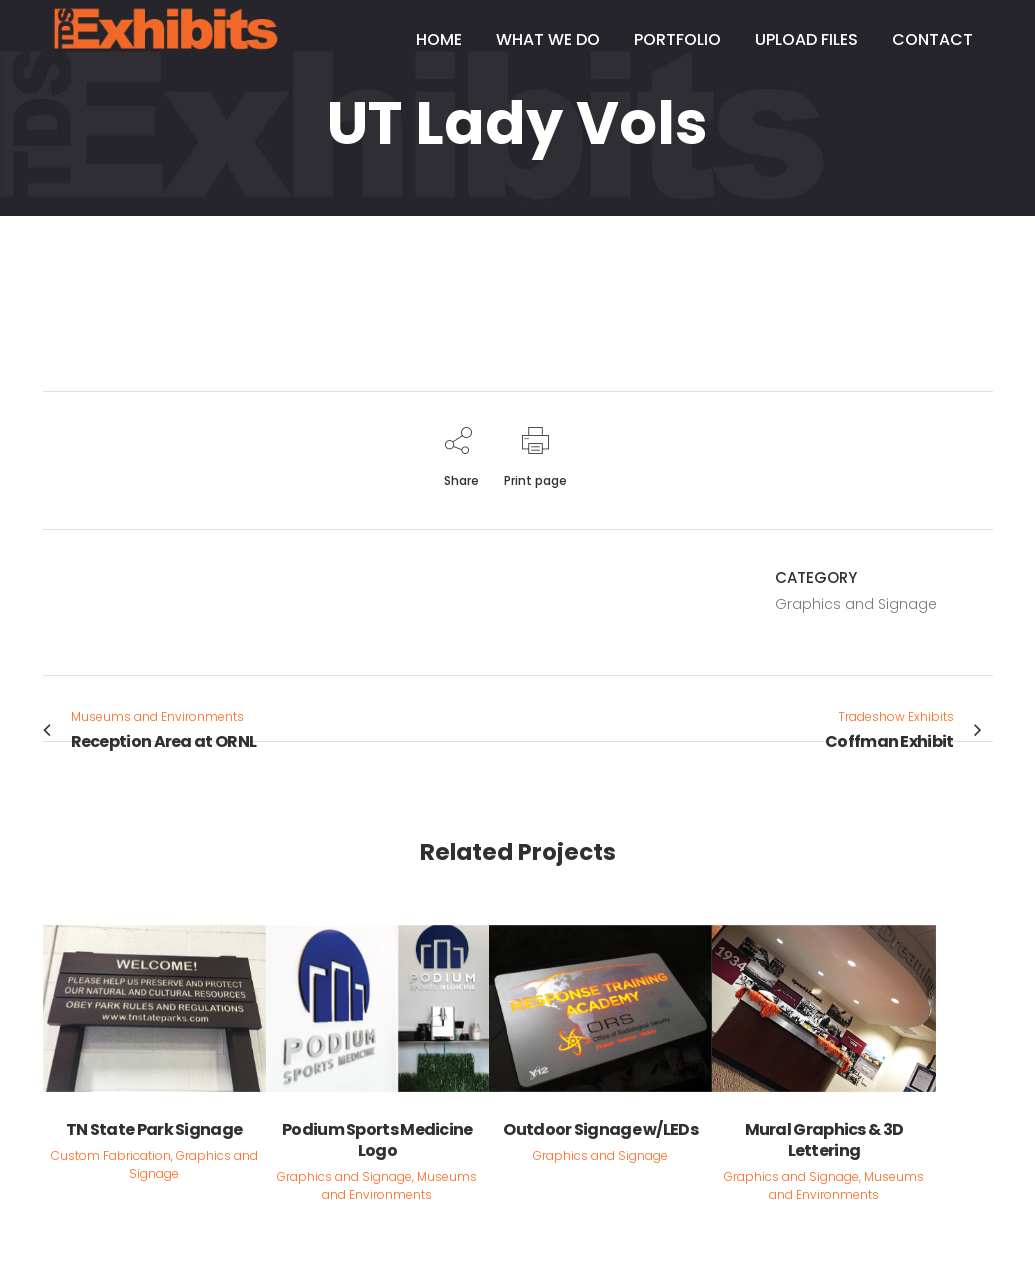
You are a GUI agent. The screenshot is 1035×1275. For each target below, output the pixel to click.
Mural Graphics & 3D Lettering (824, 1140)
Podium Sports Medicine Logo (377, 1140)
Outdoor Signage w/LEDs (600, 1129)
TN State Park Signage (154, 1129)
